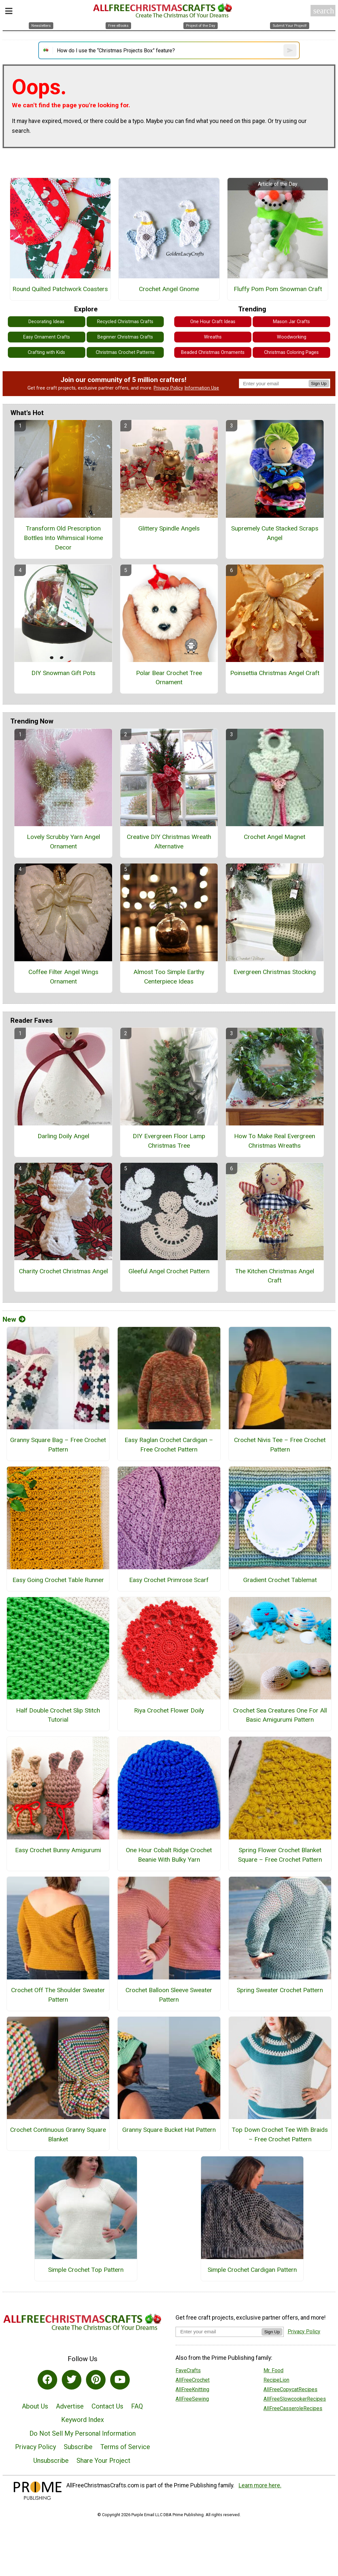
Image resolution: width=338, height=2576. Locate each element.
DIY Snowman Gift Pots (63, 673)
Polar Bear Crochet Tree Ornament (169, 677)
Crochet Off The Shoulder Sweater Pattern (58, 1994)
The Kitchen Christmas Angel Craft (274, 1275)
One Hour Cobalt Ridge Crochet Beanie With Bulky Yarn (169, 1854)
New (14, 1319)
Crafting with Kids (46, 352)
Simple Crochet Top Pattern (86, 2269)
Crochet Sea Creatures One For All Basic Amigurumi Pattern (280, 1715)
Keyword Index (82, 2420)
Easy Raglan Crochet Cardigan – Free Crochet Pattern (169, 1444)
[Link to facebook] (47, 2380)
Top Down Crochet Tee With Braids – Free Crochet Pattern (280, 2134)
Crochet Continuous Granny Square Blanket (58, 2134)
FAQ (137, 2406)
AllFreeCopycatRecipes (290, 2389)
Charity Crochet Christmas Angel (63, 1271)
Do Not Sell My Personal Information (82, 2433)
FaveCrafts (188, 2370)
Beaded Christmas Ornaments (213, 352)
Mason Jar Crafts (291, 321)
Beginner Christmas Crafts (125, 337)
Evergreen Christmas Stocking (274, 972)
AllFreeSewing (192, 2399)
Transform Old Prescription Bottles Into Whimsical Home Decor (63, 538)
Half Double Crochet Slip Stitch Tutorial (58, 1715)
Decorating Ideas (46, 321)
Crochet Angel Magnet (274, 837)
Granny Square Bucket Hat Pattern (169, 2129)
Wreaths (213, 337)
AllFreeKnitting (192, 2389)
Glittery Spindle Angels (169, 528)
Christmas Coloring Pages (291, 352)
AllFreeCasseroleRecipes (292, 2408)
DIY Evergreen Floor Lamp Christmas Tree (169, 1140)
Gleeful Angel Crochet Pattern (169, 1271)
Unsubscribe (51, 2460)
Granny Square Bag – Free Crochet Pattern (58, 1444)
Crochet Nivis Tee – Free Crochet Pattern (280, 1444)
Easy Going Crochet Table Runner (58, 1580)
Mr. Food (273, 2370)
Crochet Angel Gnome (169, 289)
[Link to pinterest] (96, 2380)
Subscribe (78, 2447)
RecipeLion (276, 2380)
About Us (35, 2406)
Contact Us (107, 2406)
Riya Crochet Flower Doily (169, 1710)
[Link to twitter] (71, 2380)
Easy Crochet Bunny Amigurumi (58, 1850)
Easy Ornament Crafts (46, 337)
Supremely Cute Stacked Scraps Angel (274, 533)
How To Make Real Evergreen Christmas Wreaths (274, 1140)
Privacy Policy (168, 388)
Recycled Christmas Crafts (125, 321)
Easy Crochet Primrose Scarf (169, 1580)
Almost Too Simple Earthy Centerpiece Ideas (168, 976)
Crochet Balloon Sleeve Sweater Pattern (169, 1994)
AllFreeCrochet (193, 2380)
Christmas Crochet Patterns (125, 352)
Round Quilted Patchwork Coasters (60, 289)
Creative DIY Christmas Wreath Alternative (169, 841)
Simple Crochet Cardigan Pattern (252, 2269)
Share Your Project (103, 2460)
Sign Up (319, 383)
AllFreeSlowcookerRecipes (294, 2399)
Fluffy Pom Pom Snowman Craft (278, 289)
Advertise (70, 2406)
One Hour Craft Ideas (212, 321)
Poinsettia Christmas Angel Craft (274, 673)
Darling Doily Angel (63, 1136)
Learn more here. (260, 2485)
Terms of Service (125, 2447)
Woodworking (291, 337)
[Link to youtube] (120, 2380)
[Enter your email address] (218, 2331)
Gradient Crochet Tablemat (280, 1580)
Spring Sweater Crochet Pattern (280, 1990)
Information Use (201, 388)
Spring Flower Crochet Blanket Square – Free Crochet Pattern (280, 1854)
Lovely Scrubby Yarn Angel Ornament (63, 841)
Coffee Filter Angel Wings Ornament (63, 976)
